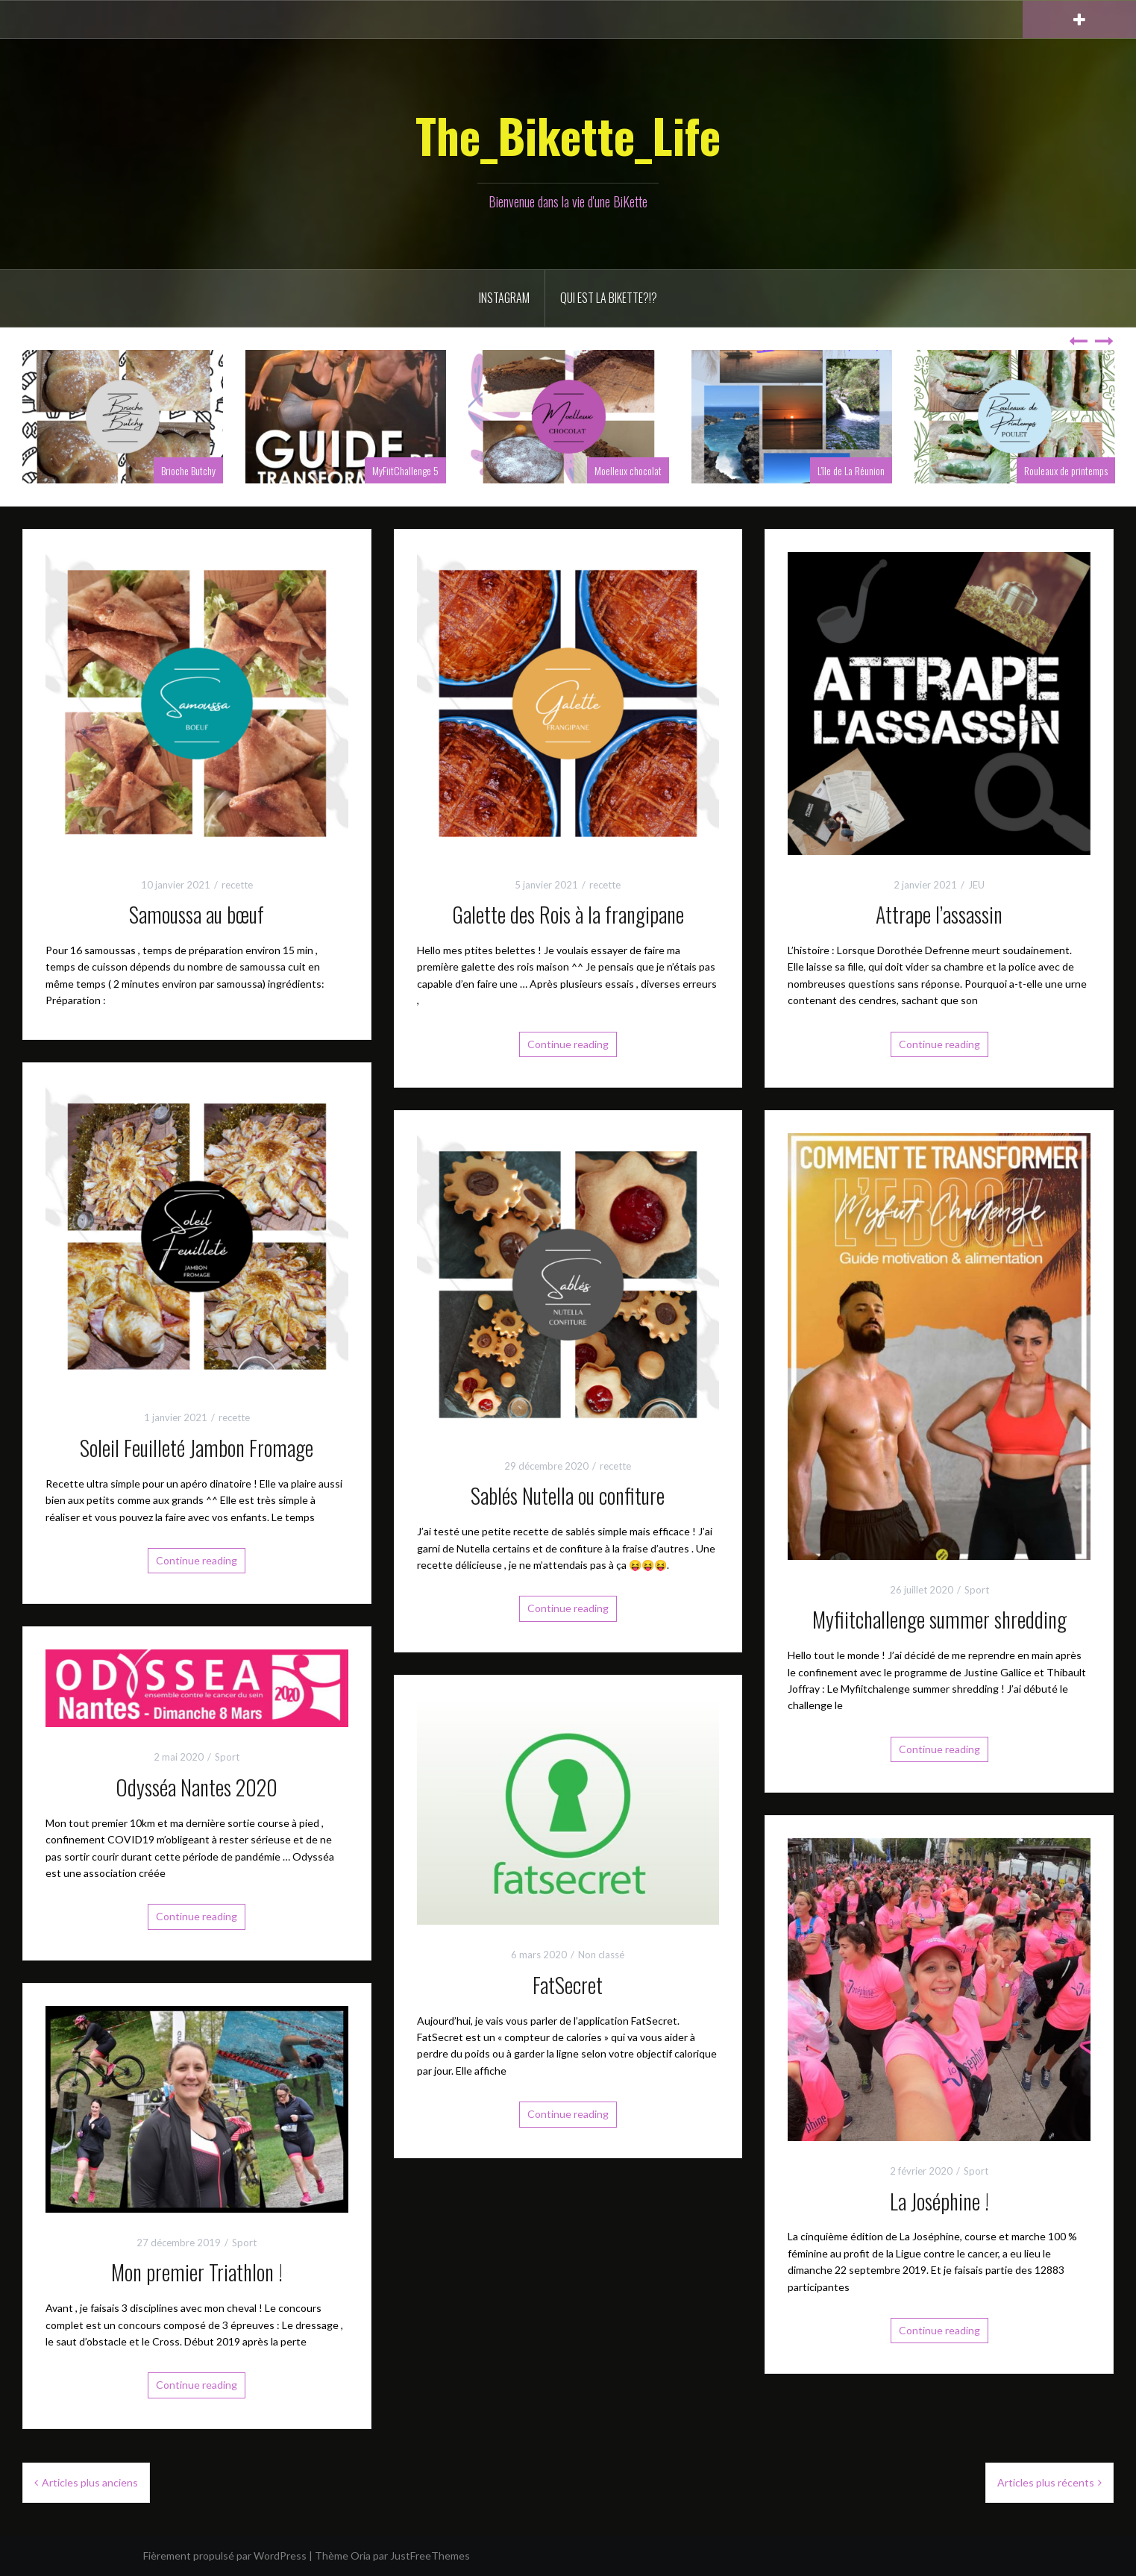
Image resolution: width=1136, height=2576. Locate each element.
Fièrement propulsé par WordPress (225, 2555)
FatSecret (568, 1984)
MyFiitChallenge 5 (405, 470)
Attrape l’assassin (939, 914)
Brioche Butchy (188, 470)
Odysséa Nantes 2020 (196, 1787)
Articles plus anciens (90, 2482)
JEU (976, 885)
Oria (361, 2555)
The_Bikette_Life (568, 135)
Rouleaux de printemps (1066, 470)
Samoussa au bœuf (196, 914)
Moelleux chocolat (628, 470)
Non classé (601, 1955)
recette (237, 885)
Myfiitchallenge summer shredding (939, 1619)
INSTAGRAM (504, 298)
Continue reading (568, 1044)
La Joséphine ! (939, 2201)
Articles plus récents (1045, 2482)
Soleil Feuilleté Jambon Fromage (196, 1447)
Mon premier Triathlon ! (197, 2272)
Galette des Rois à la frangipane (568, 914)
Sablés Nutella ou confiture (568, 1495)
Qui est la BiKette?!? (608, 298)
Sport (976, 1590)
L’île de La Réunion (851, 470)
